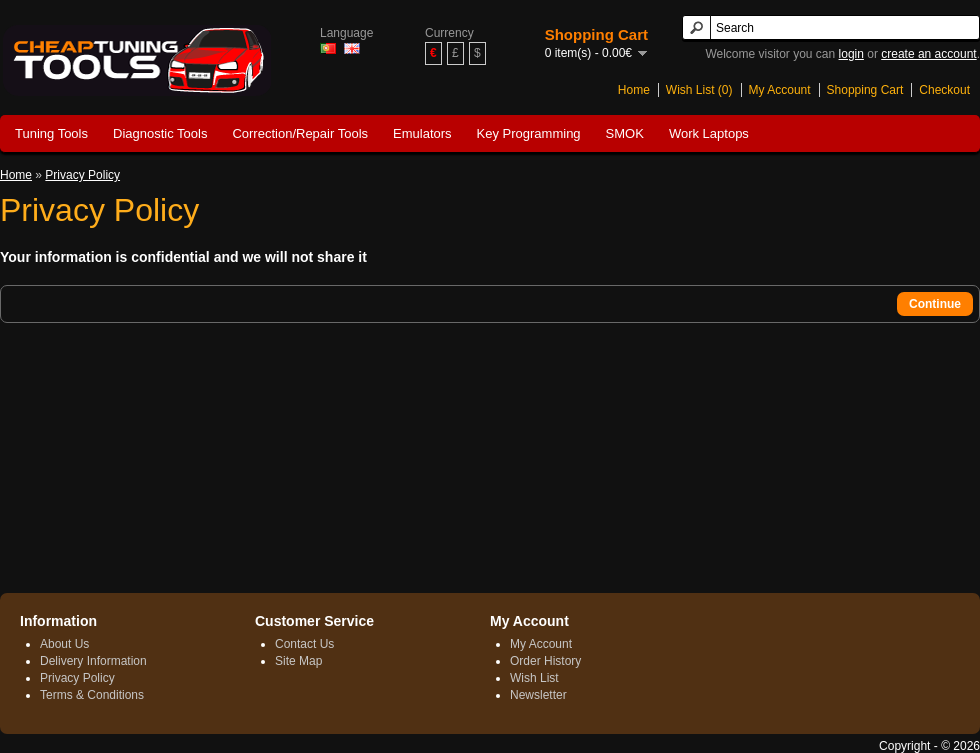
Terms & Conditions (92, 695)
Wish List (534, 678)
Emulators (422, 133)
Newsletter (538, 695)
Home (634, 90)
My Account (780, 90)
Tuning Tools (51, 133)
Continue (935, 304)
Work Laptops (709, 133)
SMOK (625, 133)
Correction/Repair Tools (300, 133)
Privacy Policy (82, 175)
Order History (545, 661)
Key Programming (529, 133)
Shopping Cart (865, 90)
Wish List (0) (699, 90)
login (851, 54)
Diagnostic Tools (160, 133)
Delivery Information (93, 661)
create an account (928, 54)
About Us (64, 644)
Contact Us (304, 644)
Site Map (298, 661)
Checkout (944, 90)
